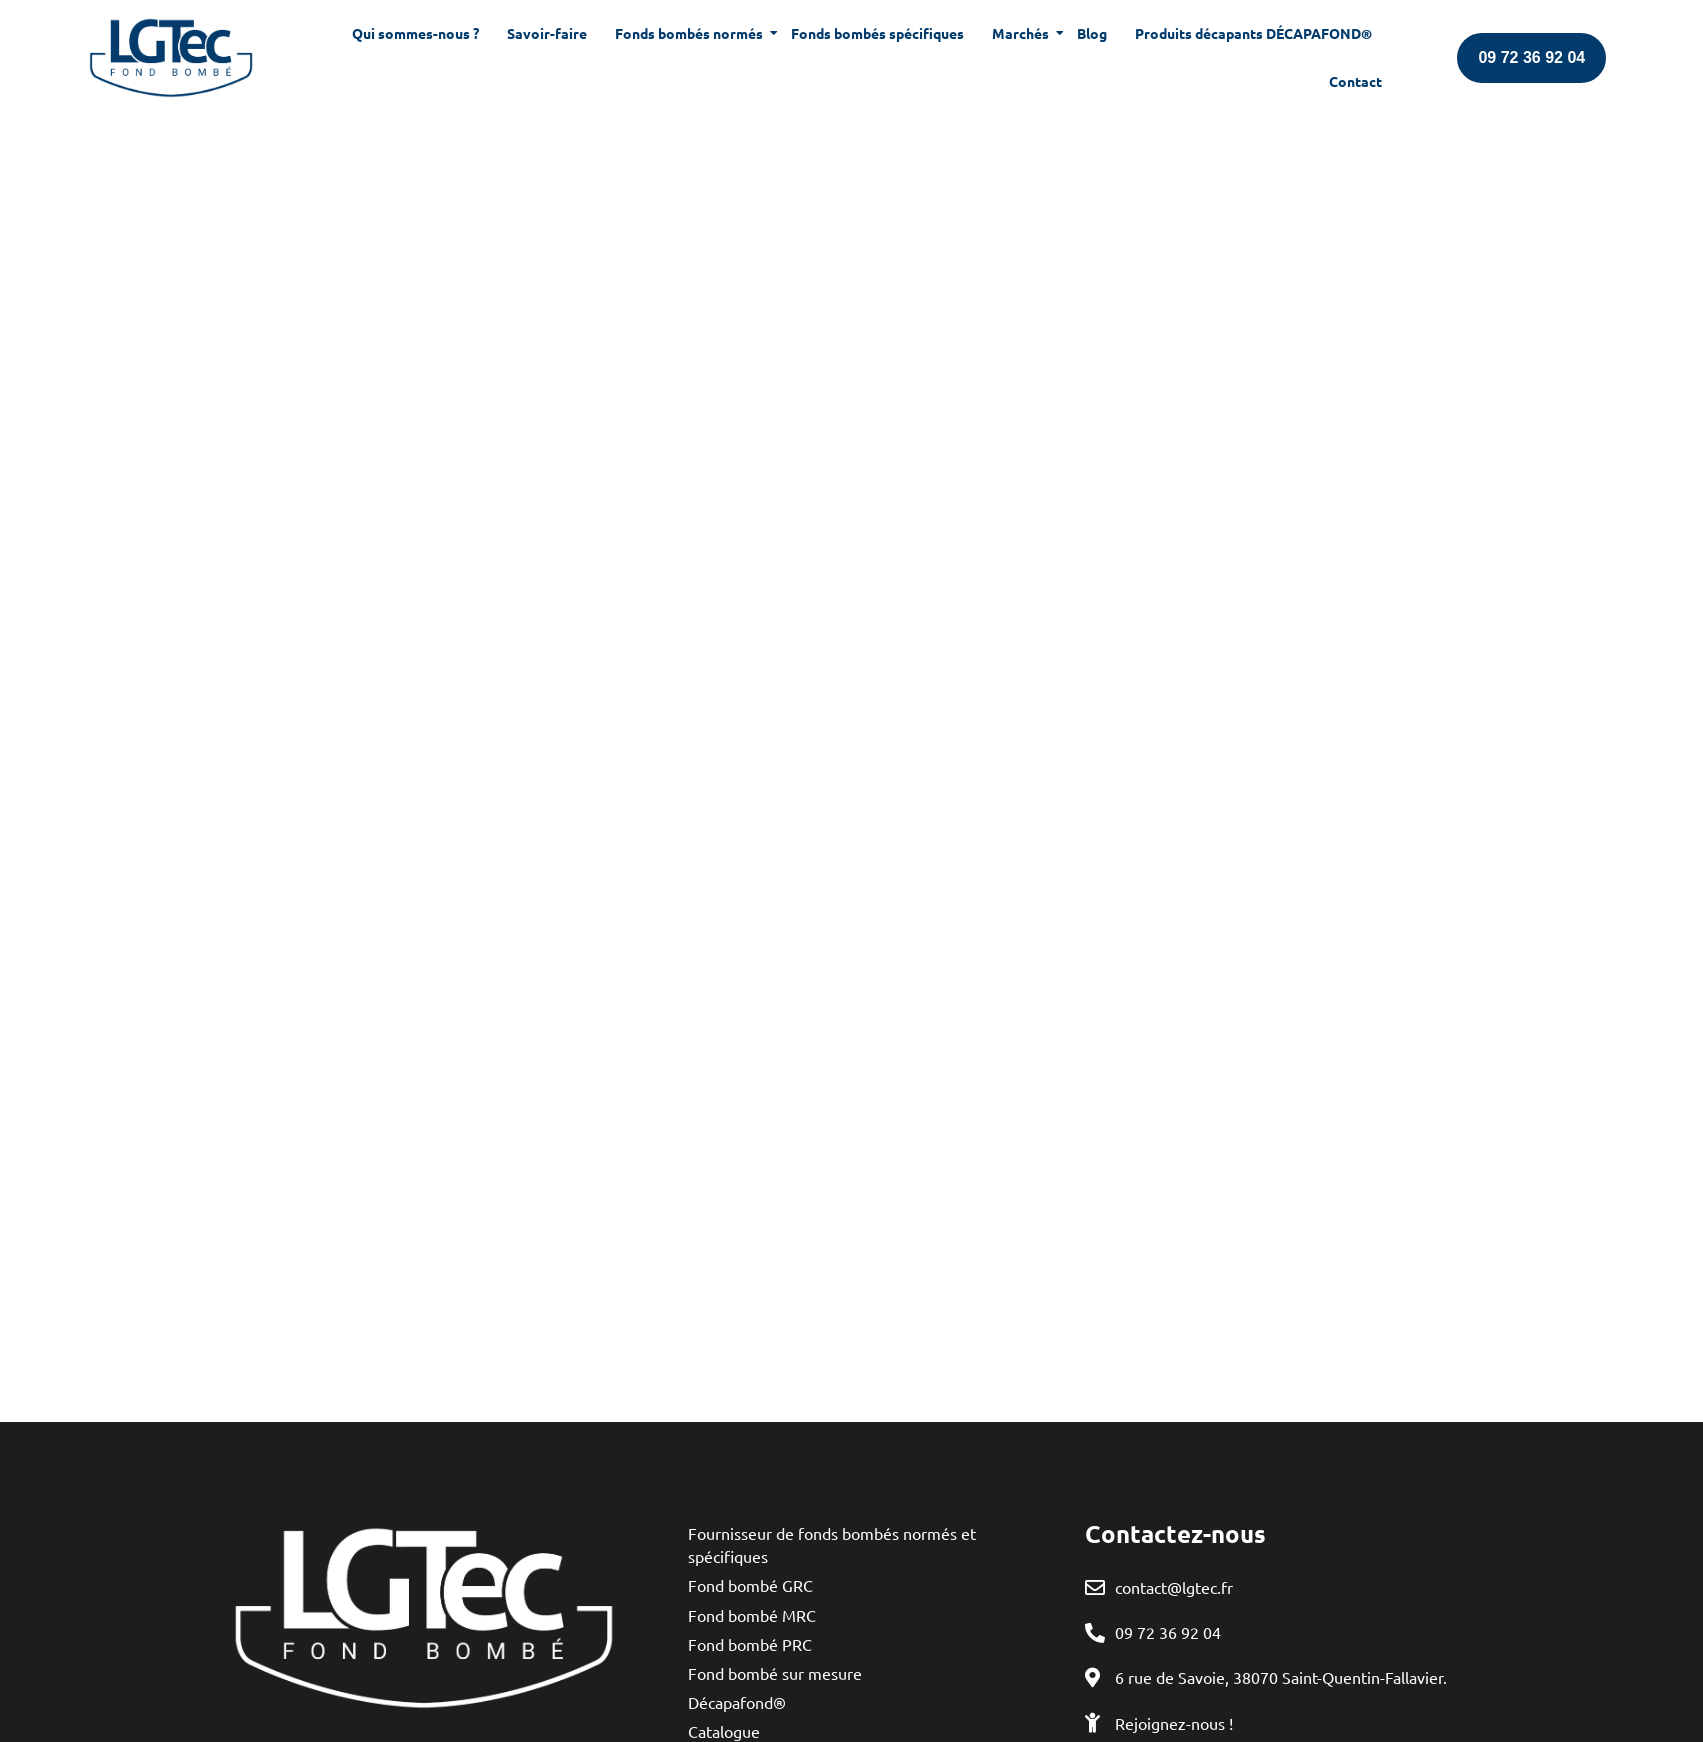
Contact (1355, 81)
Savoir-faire (547, 33)
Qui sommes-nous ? (415, 33)
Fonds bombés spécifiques (877, 33)
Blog (1092, 33)
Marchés (1022, 33)
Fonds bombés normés (691, 33)
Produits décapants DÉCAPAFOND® (1253, 33)
